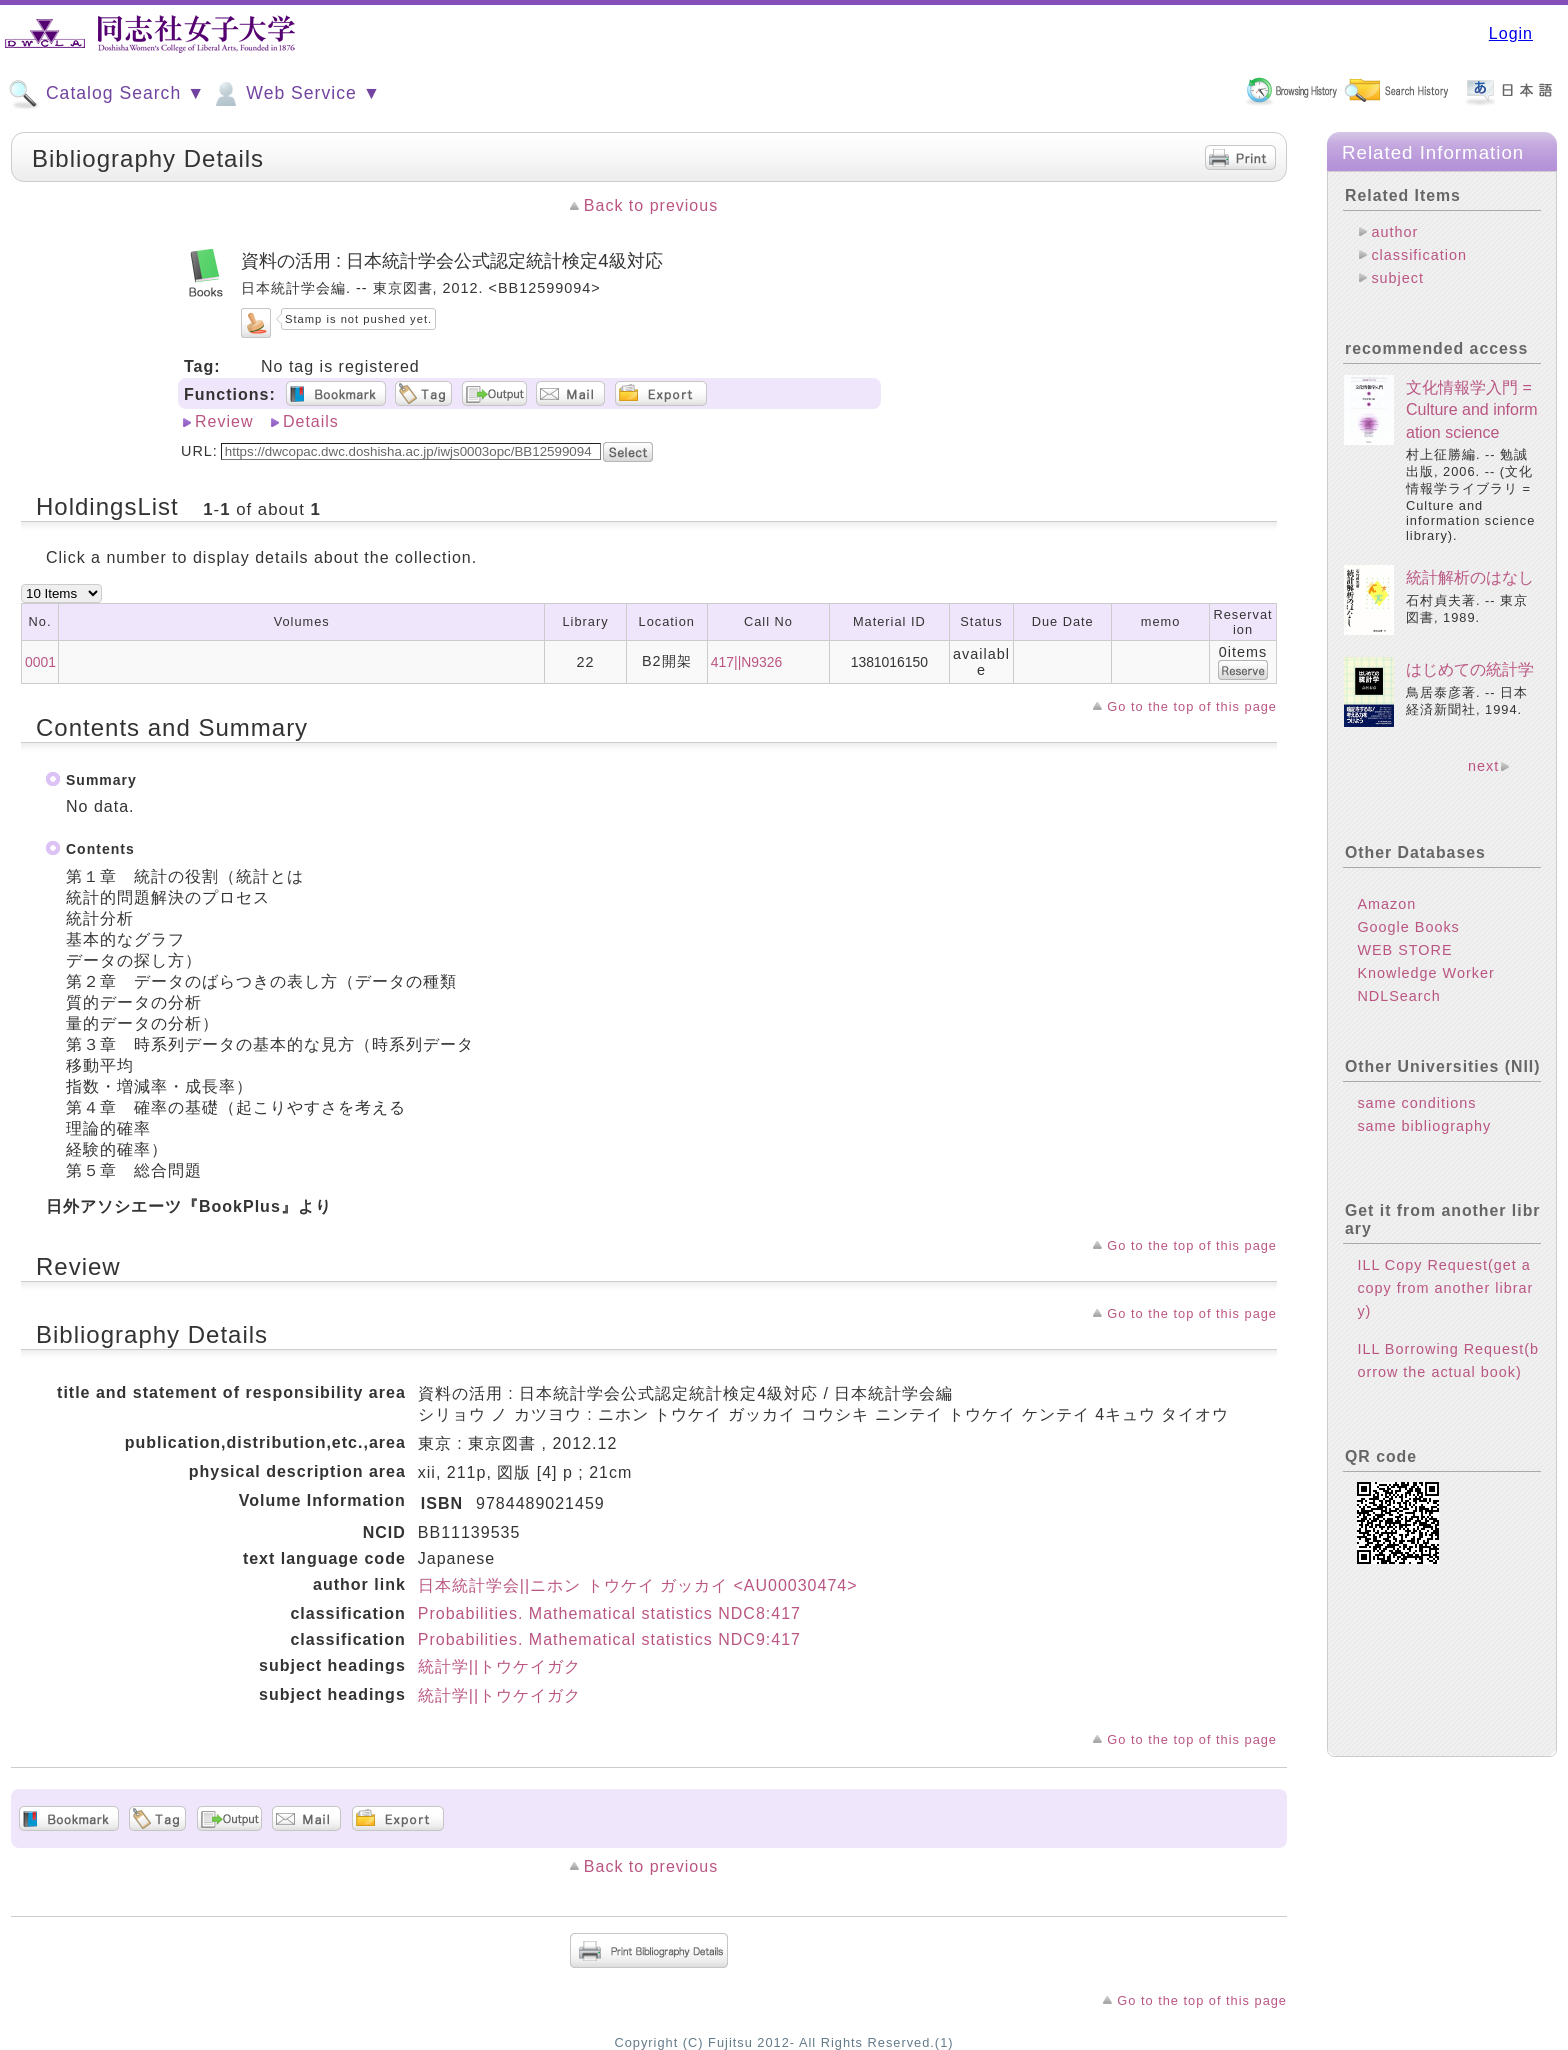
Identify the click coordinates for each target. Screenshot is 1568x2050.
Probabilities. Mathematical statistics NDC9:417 (609, 1639)
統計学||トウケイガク (499, 1666)
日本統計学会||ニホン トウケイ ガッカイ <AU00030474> (638, 1585)
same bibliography (1424, 1126)
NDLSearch (1398, 996)
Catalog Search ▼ (106, 94)
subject (1397, 278)
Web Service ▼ (295, 94)
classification (1419, 255)
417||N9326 (746, 662)
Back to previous (651, 205)
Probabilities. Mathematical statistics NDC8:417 (609, 1613)
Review (224, 421)
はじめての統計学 (1470, 669)
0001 (40, 662)
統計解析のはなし (1470, 577)
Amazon (1386, 904)
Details (311, 421)
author (1394, 232)
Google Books (1408, 927)
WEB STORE (1404, 950)
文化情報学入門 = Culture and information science (1472, 410)
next (1483, 766)
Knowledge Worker (1425, 973)
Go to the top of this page (1192, 706)
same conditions (1416, 1103)
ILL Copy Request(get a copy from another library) (1445, 1288)
